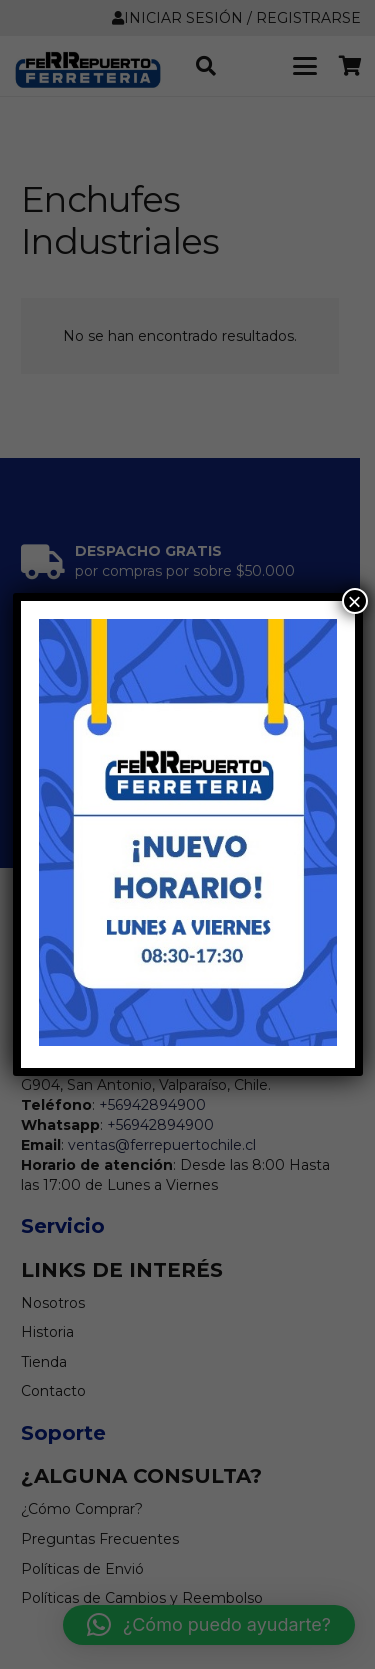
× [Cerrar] (354, 601)
